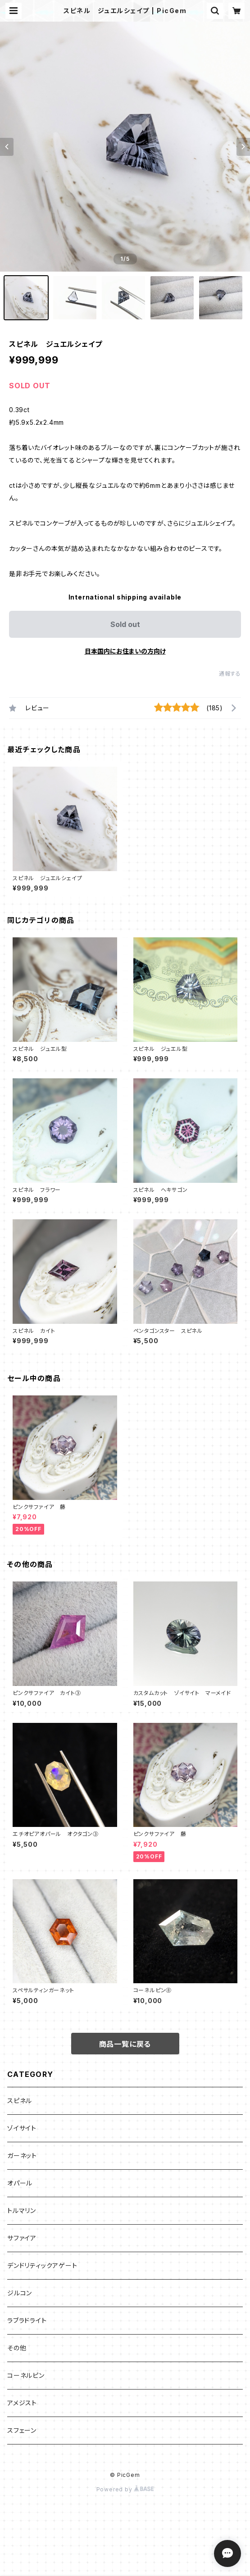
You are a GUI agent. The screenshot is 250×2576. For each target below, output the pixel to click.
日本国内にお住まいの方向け (125, 651)
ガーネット (22, 2155)
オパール (19, 2183)
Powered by (125, 2489)
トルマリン (21, 2210)
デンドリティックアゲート (42, 2265)
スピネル (19, 2100)
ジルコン (19, 2293)
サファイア (21, 2238)
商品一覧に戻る (125, 2044)
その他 (16, 2348)
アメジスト (22, 2403)
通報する (230, 673)
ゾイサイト (21, 2128)
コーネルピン (26, 2375)
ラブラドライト (27, 2320)
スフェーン (21, 2430)
